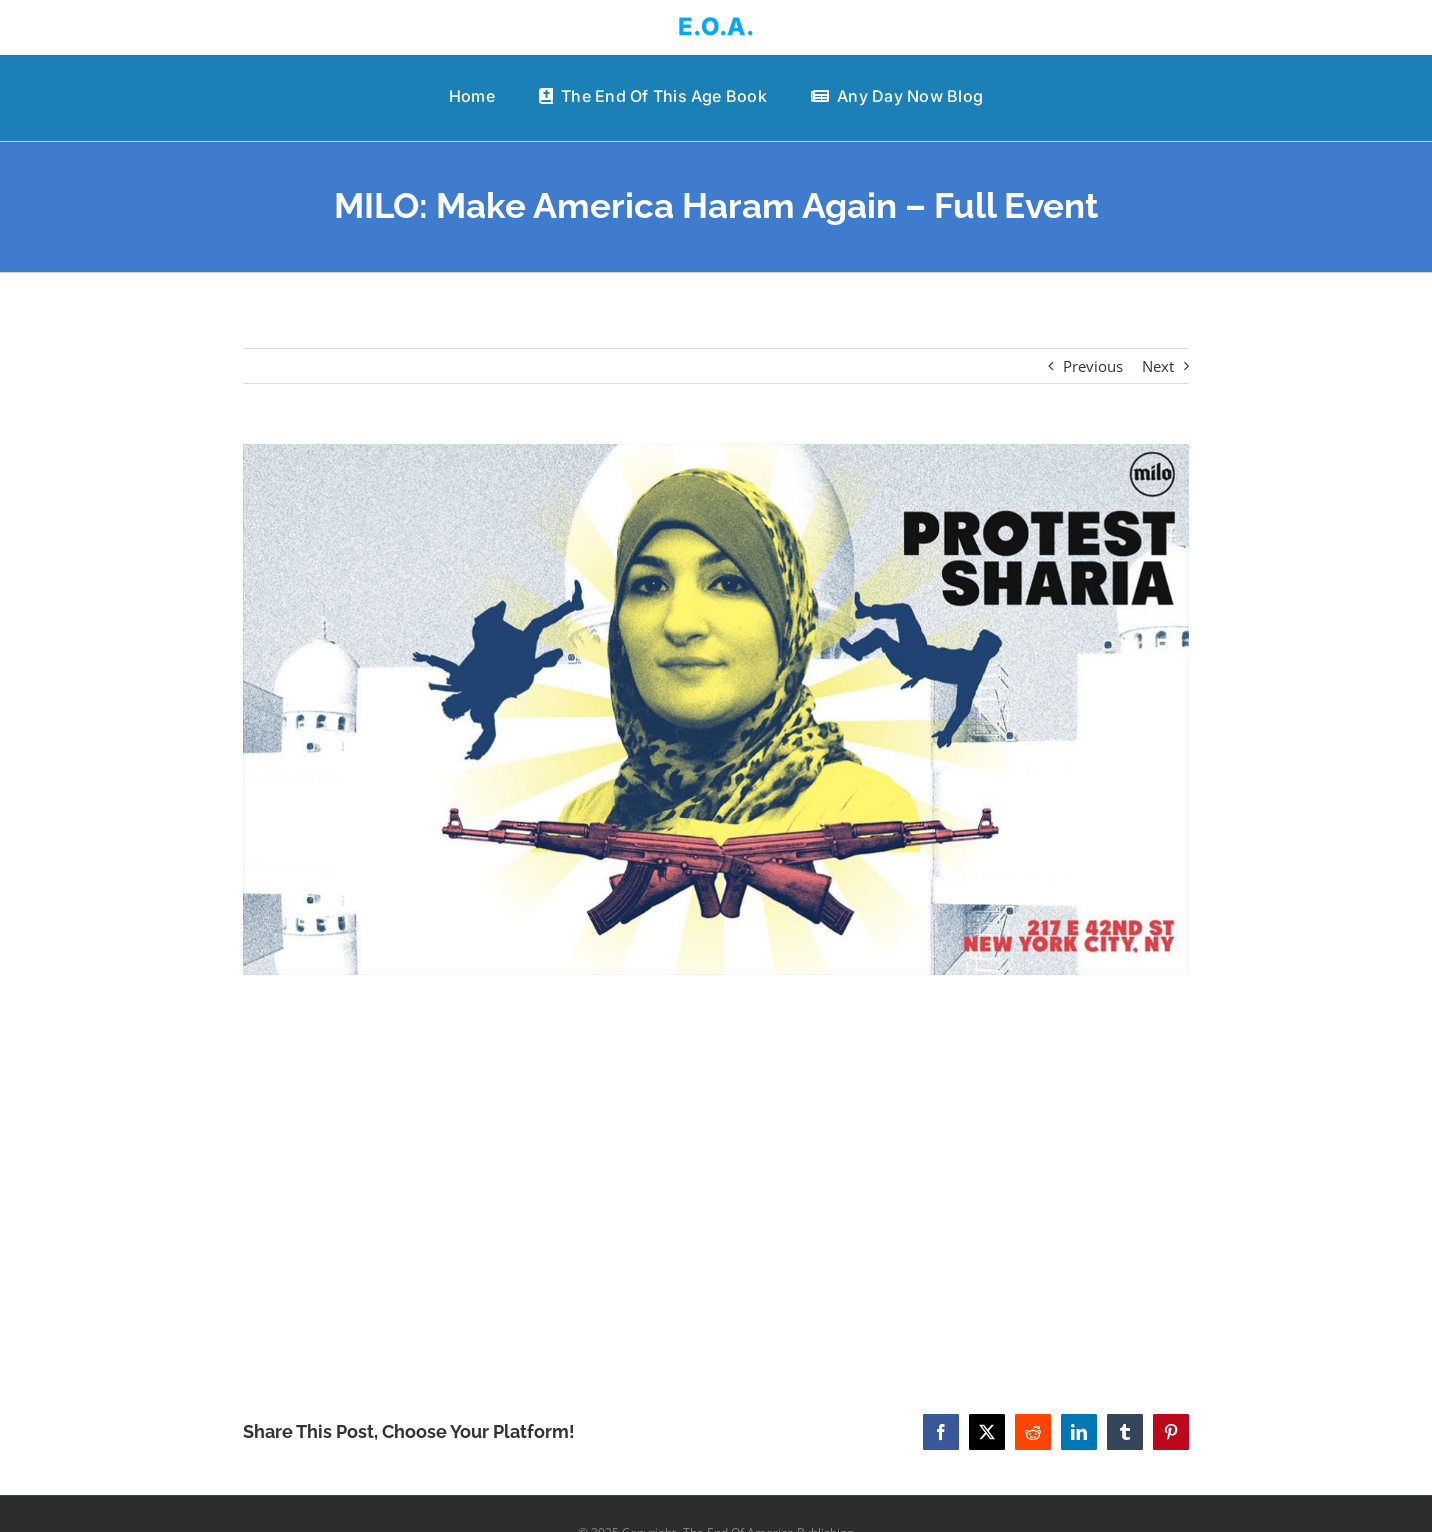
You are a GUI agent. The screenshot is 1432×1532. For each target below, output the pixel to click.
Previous (1093, 366)
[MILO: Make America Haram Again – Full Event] (715, 710)
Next (1158, 366)
